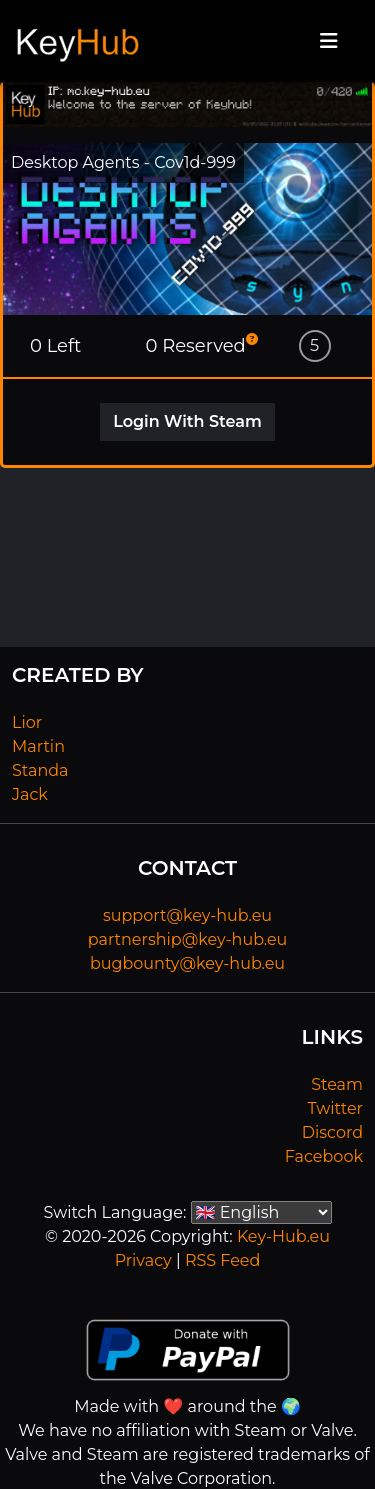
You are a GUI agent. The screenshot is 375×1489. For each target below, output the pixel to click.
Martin (38, 746)
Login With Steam (187, 421)
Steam (337, 1084)
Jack (30, 794)
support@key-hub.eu (187, 915)
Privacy (143, 1260)
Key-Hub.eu (283, 1236)
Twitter (335, 1108)
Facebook (324, 1156)
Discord (332, 1132)
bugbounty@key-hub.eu (187, 963)
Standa (40, 770)
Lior (27, 722)
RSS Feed (222, 1260)
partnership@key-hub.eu (188, 939)
